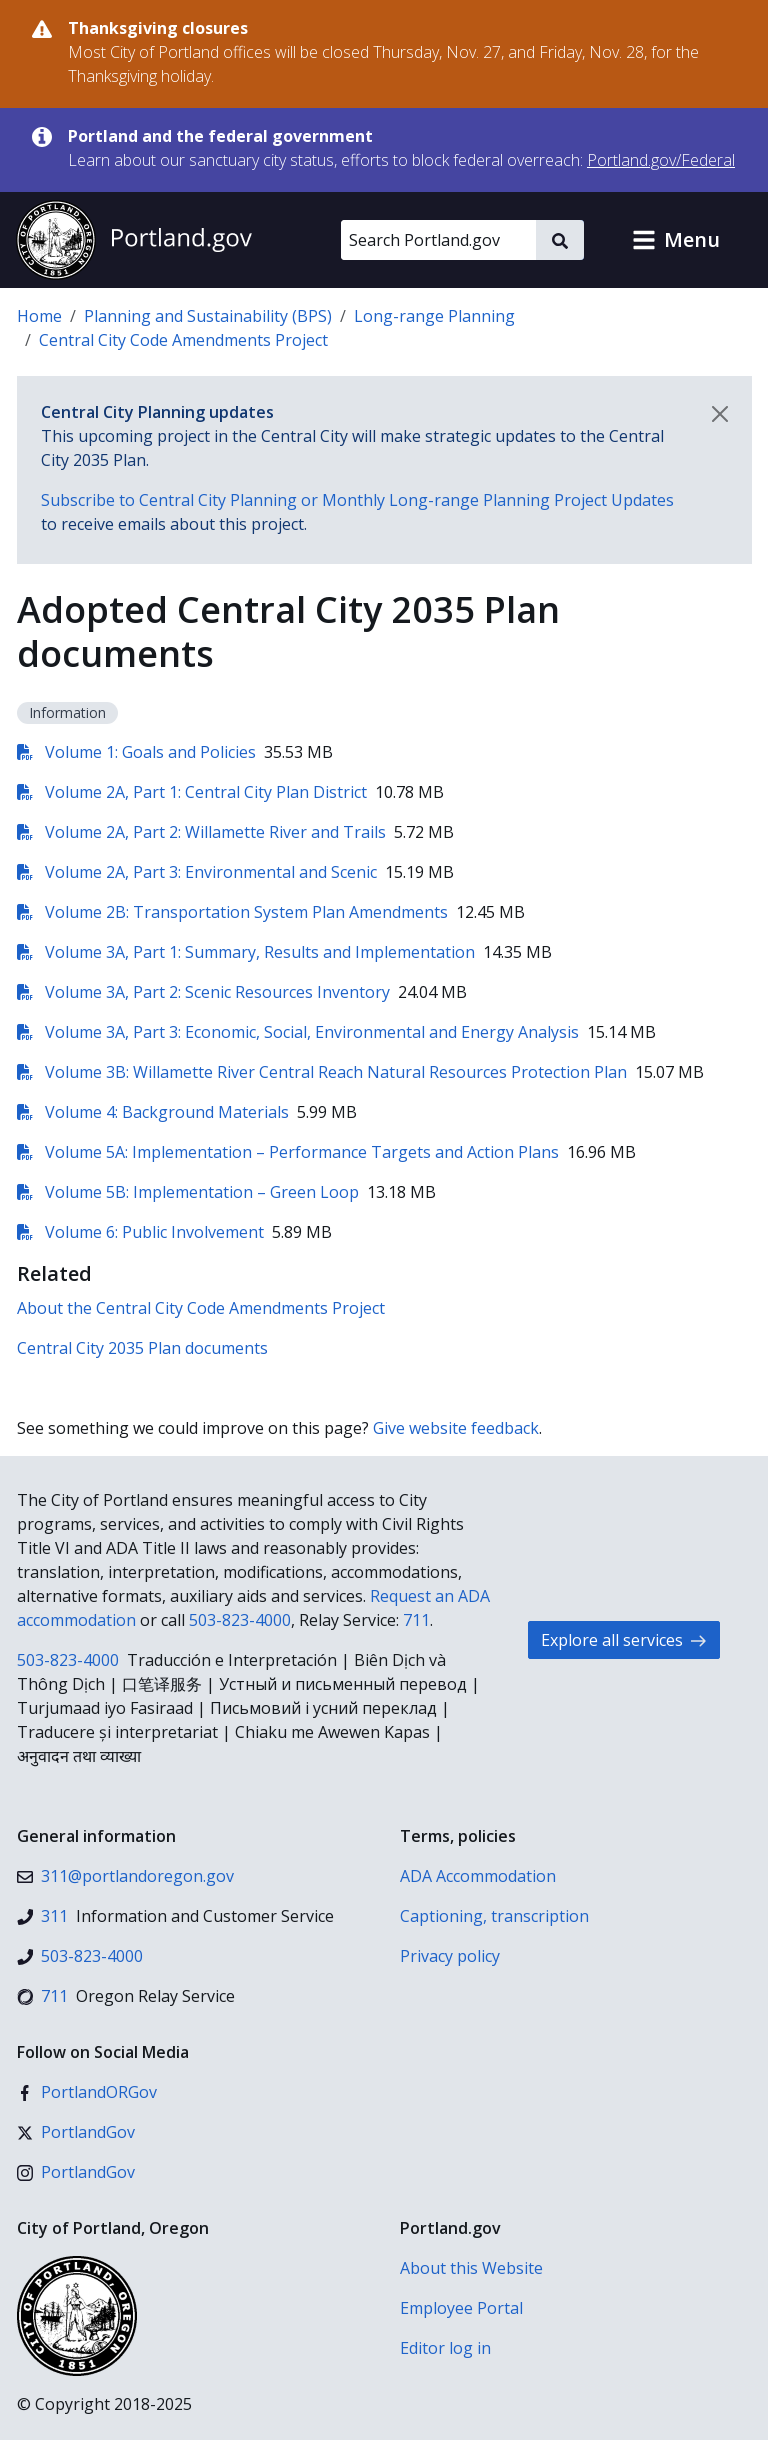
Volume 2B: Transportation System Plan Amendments (232, 912)
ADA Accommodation (478, 1876)
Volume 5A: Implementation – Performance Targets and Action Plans (288, 1152)
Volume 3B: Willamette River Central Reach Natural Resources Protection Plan (322, 1072)
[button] (676, 240)
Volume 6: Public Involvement (140, 1232)
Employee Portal (461, 2308)
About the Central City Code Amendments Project (201, 1308)
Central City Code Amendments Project (183, 340)
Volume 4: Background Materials (153, 1112)
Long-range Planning (434, 316)
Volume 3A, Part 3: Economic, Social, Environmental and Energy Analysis (298, 1032)
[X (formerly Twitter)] (76, 2132)
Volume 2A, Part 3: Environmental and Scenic (197, 872)
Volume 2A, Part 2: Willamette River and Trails (201, 832)
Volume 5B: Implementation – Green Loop (188, 1192)
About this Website (471, 2268)
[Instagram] (76, 2172)
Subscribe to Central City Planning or (357, 500)
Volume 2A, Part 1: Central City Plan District (192, 792)
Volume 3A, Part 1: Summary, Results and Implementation (246, 952)
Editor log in (445, 2348)
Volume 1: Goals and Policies (136, 752)
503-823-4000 (240, 1620)
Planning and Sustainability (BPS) (208, 316)
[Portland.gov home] (134, 240)
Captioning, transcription (494, 1916)
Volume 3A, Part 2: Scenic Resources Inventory (203, 992)
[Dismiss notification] (720, 414)
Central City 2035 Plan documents (142, 1348)
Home (39, 316)
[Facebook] (87, 2092)
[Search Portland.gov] (438, 240)
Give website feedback (456, 1428)
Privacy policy (450, 1956)
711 (416, 1620)
